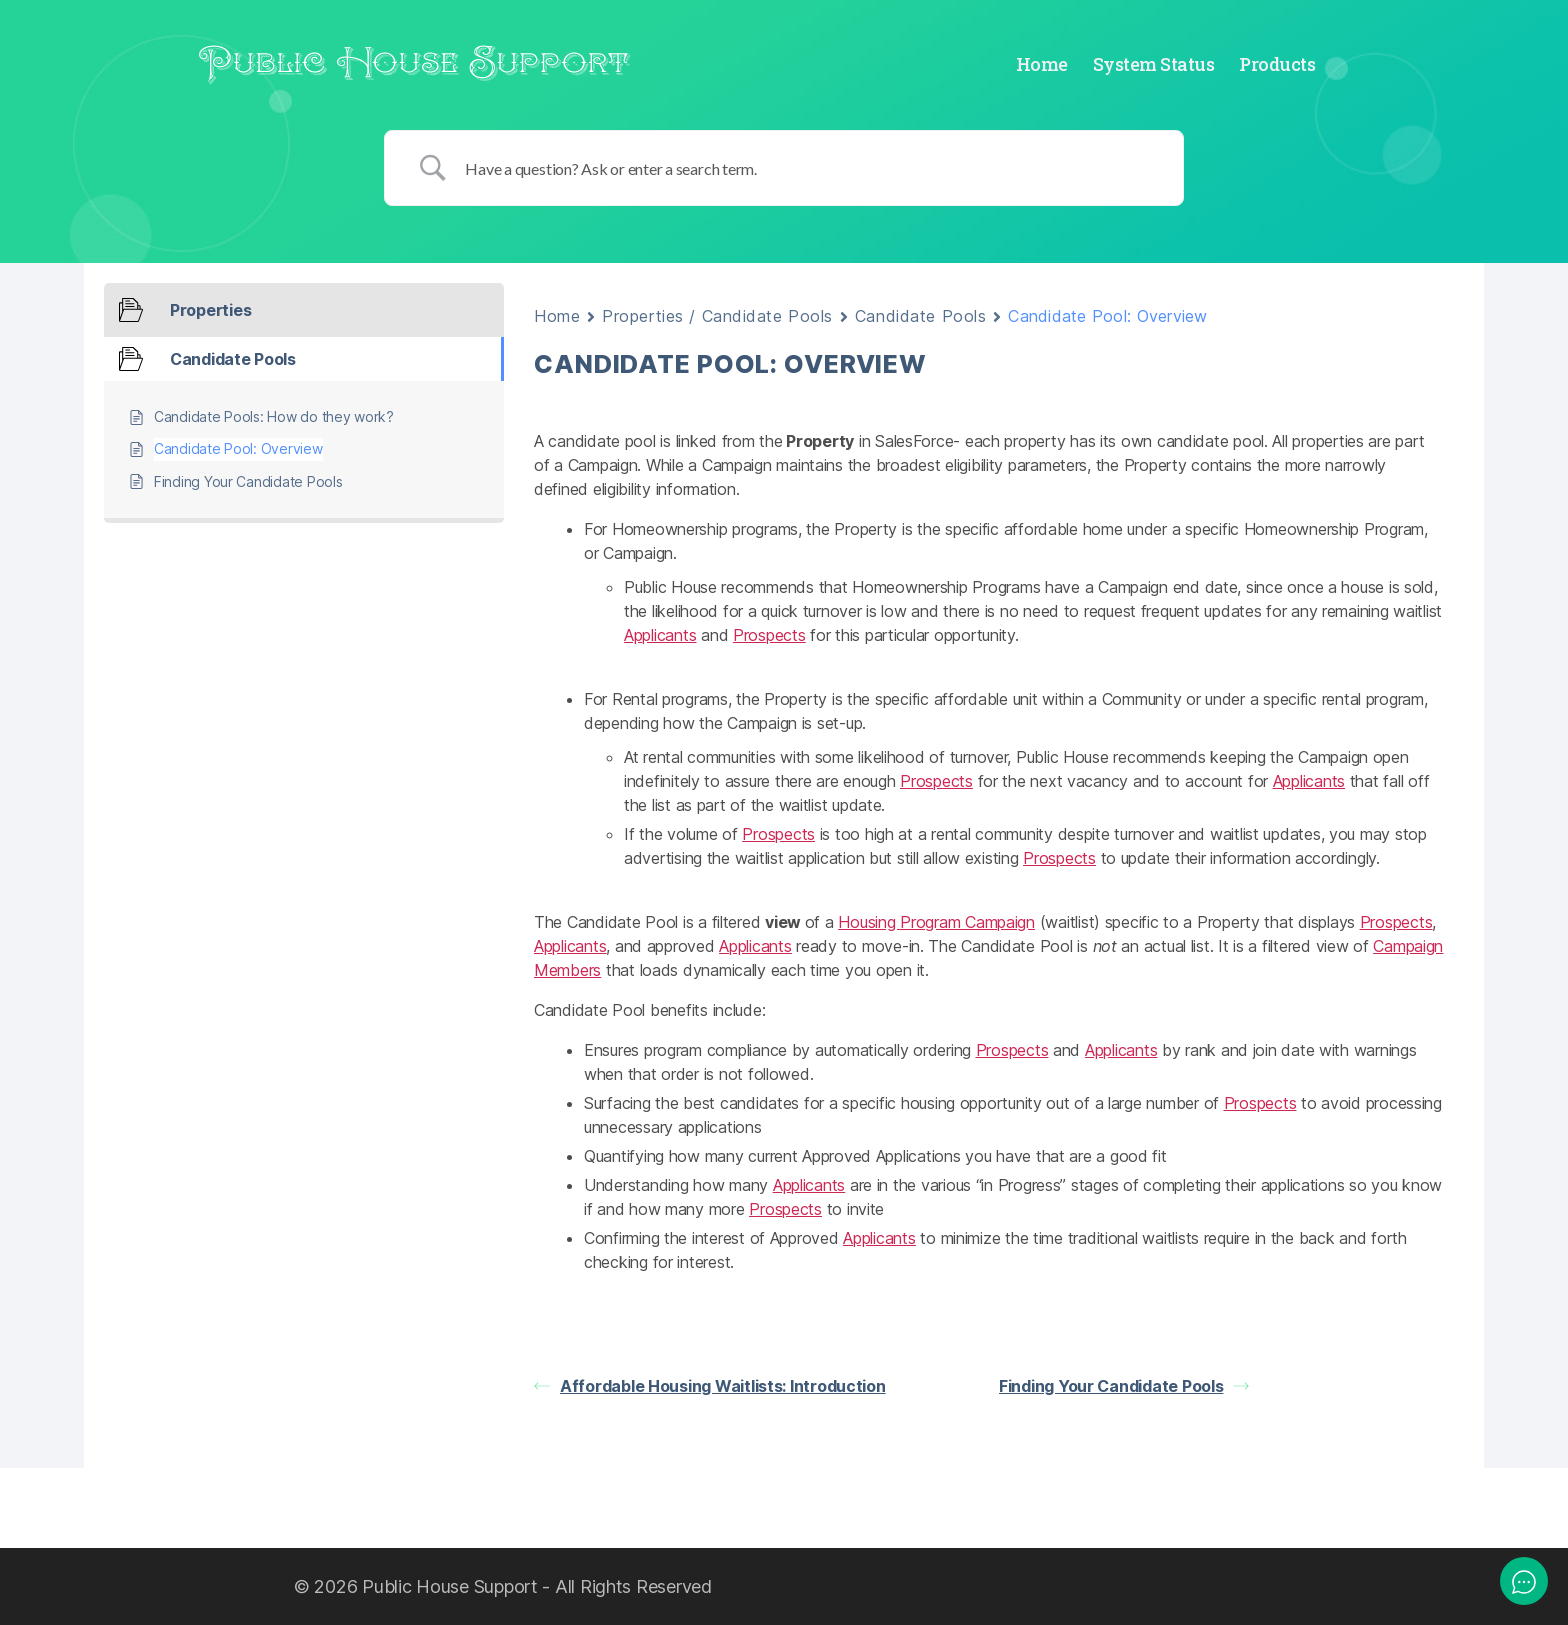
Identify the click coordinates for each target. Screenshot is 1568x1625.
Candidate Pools (920, 316)
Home (1042, 65)
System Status (1154, 65)
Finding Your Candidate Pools (1124, 1386)
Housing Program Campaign (936, 922)
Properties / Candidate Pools (717, 316)
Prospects (769, 635)
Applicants (660, 635)
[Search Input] (809, 168)
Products (1277, 65)
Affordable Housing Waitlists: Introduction (710, 1386)
